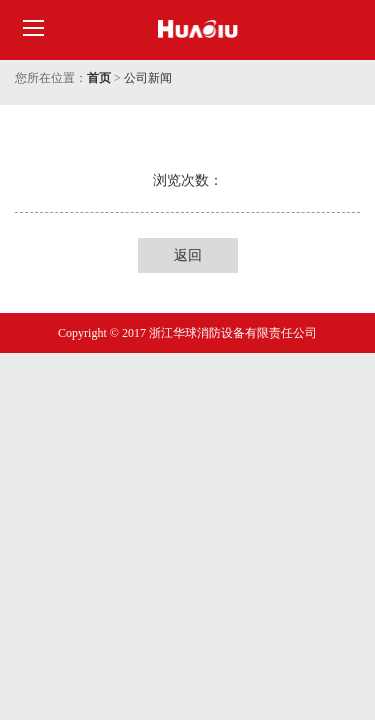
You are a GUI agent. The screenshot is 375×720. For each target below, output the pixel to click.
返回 (188, 255)
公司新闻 (148, 78)
